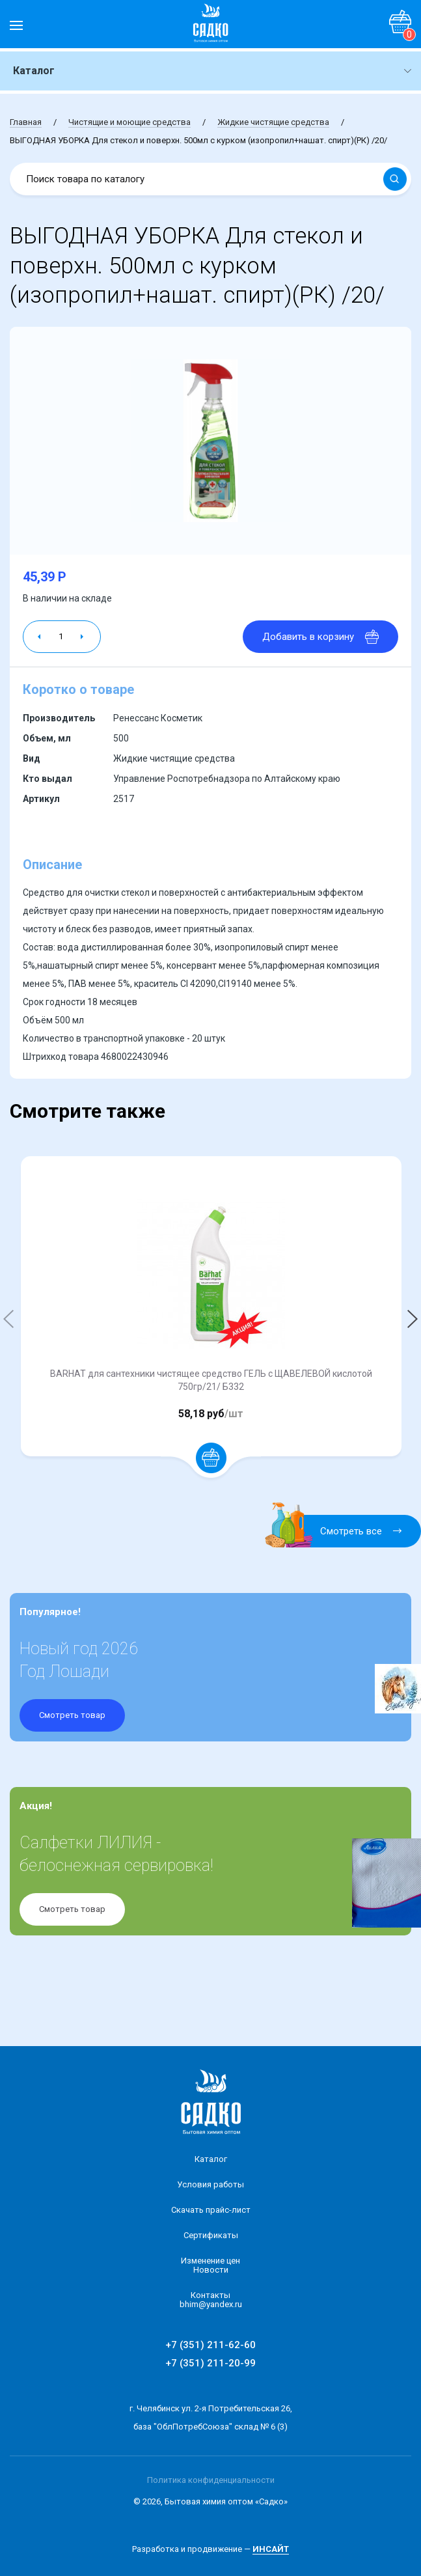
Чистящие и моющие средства (129, 122)
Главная (26, 122)
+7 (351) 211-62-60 (210, 2345)
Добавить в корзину (320, 637)
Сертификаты (210, 2235)
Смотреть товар (72, 1715)
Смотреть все (341, 1531)
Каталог (211, 2159)
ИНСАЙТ (270, 2549)
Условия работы (210, 2184)
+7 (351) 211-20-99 (210, 2363)
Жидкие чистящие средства (273, 122)
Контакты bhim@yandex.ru (211, 2299)
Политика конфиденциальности (211, 2480)
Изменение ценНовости (210, 2265)
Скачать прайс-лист (211, 2210)
